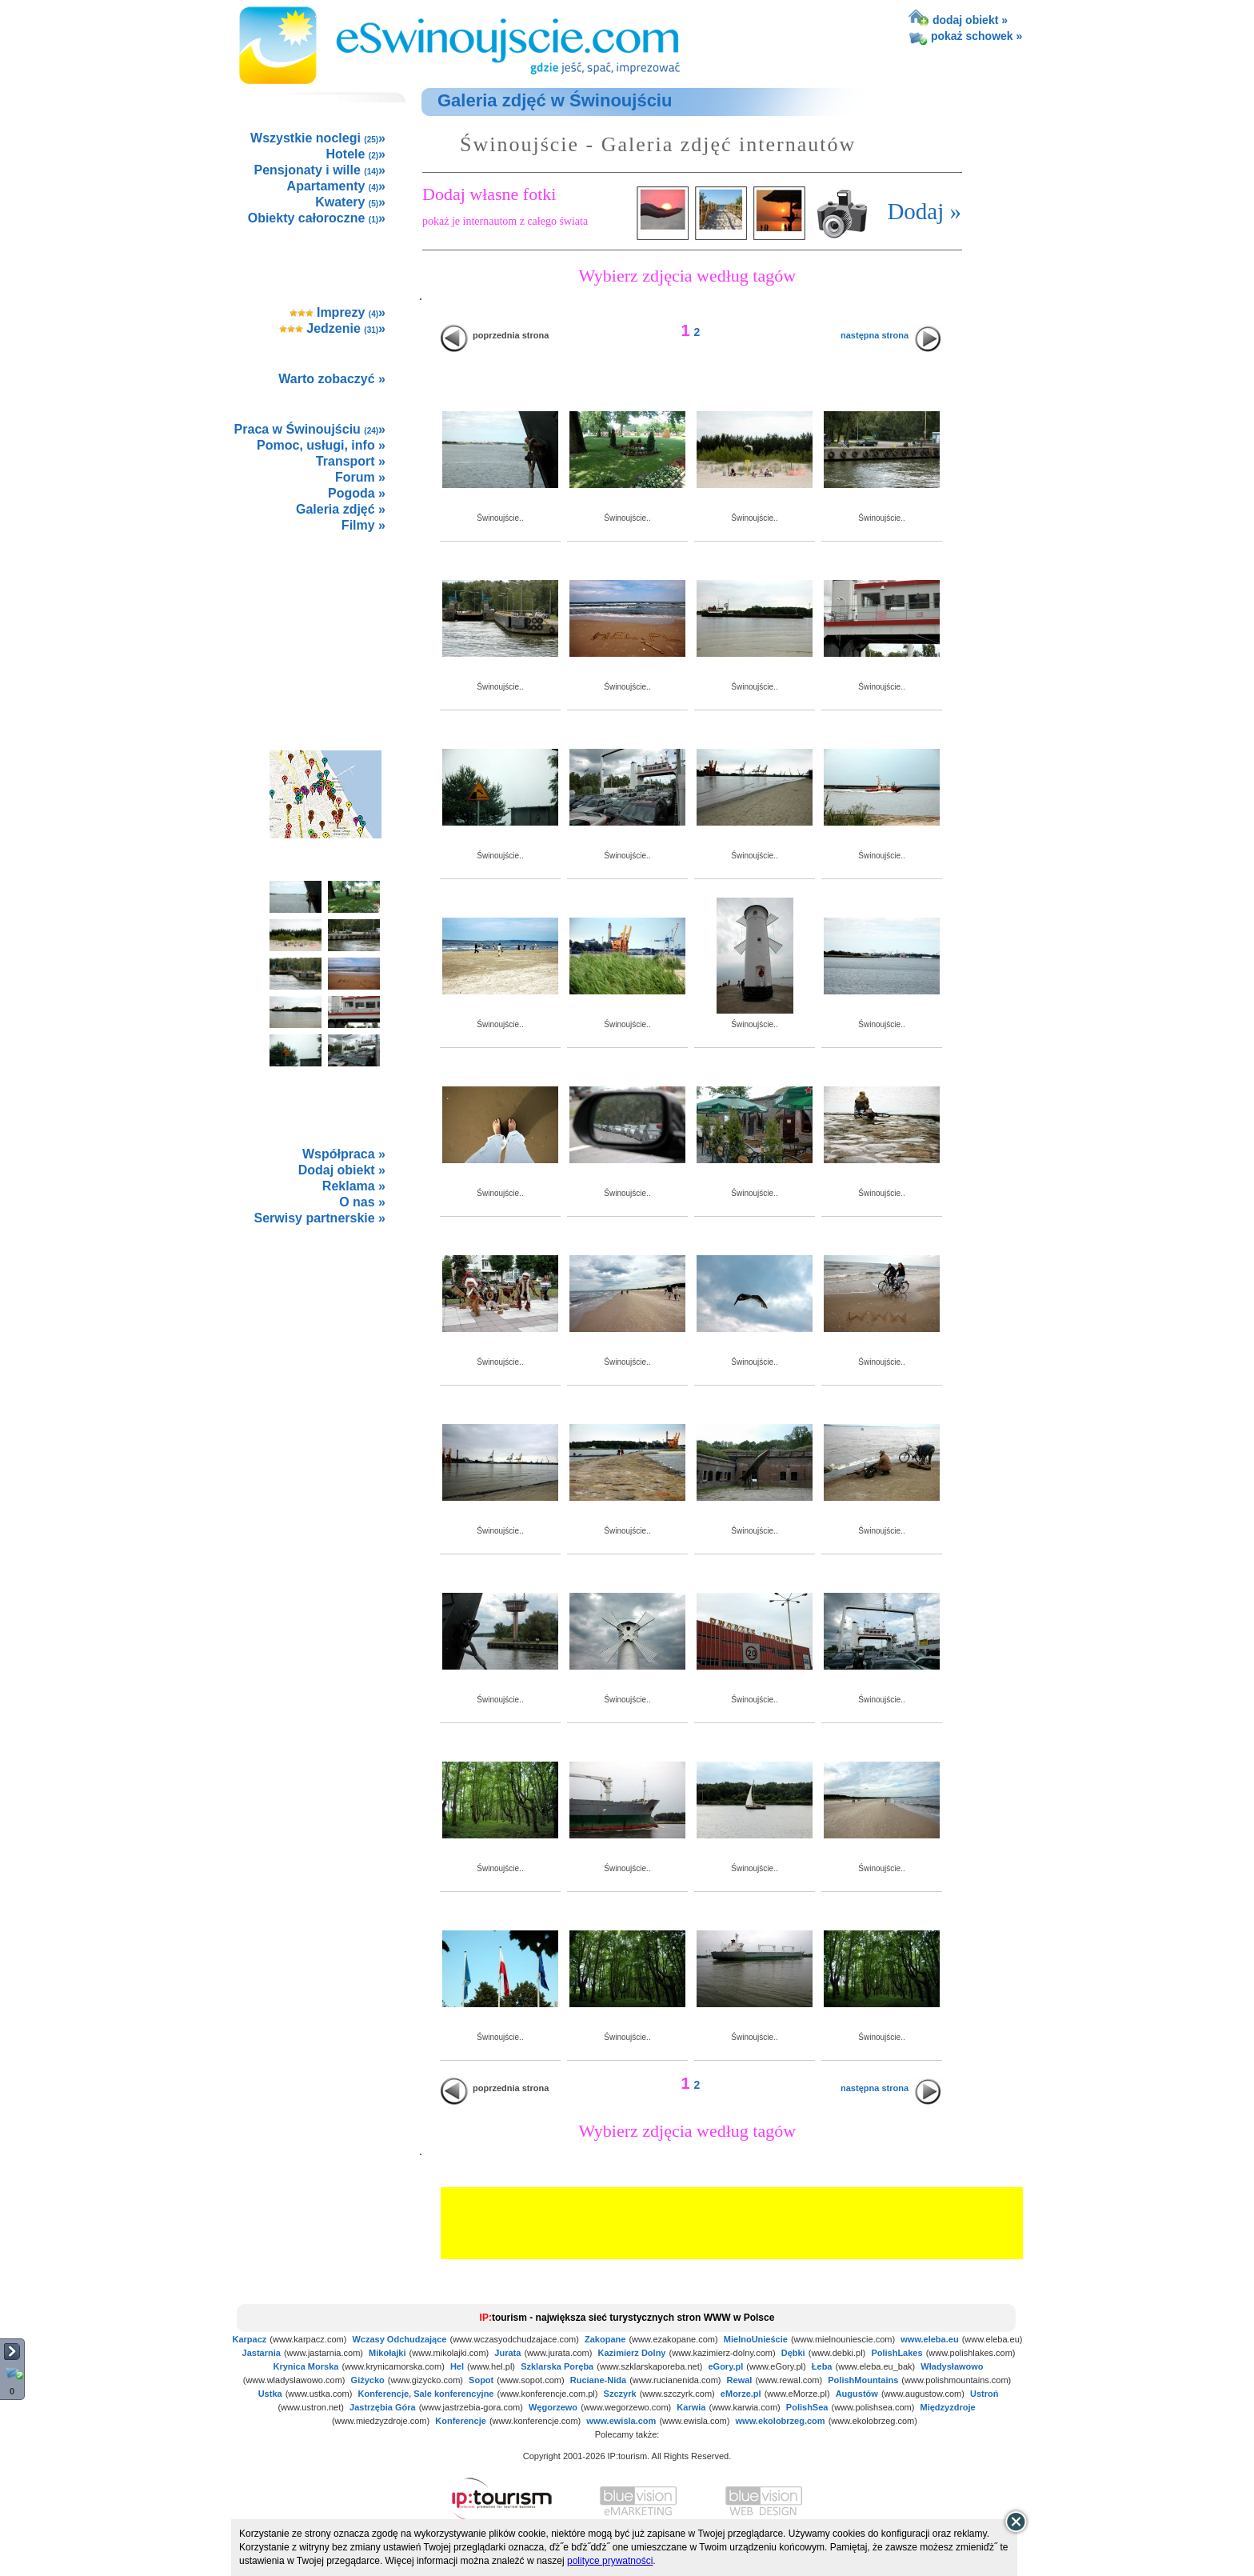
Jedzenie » (332, 328)
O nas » (362, 1202)
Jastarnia (261, 2353)
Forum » (360, 477)
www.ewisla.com (621, 2421)
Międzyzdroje (948, 2407)
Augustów (857, 2393)
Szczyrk (620, 2393)
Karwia (691, 2407)
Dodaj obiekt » (341, 1170)
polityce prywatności (610, 2560)
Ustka (270, 2393)
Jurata (507, 2353)
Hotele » (355, 154)
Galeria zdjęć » (340, 509)
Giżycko (368, 2380)
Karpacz (250, 2339)
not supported (326, 1345)
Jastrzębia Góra (382, 2407)
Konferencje (460, 2421)
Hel (457, 2366)
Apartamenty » (336, 186)
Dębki (793, 2353)
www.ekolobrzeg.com (780, 2421)
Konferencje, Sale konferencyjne (426, 2393)
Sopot (481, 2380)
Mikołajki (387, 2353)
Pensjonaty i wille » (319, 170)
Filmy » (363, 525)
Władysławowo (952, 2366)
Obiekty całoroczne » (316, 218)
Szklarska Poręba (557, 2366)
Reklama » (353, 1186)
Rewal (740, 2380)
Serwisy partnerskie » (319, 1218)
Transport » (350, 461)
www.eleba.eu (929, 2339)
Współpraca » (343, 1154)
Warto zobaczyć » (331, 379)
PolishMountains (863, 2380)
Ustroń (984, 2393)
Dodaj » (924, 211)
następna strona (875, 335)
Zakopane (605, 2339)
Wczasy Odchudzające (399, 2339)
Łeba (822, 2366)
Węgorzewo (553, 2407)
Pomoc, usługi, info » (321, 445)
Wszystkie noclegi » (317, 138)
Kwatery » (350, 202)
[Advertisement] (325, 624)
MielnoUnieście (756, 2339)
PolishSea (807, 2407)
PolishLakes (896, 2353)
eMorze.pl (741, 2393)
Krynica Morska (305, 2366)
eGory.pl (725, 2366)
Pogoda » (356, 493)
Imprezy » (338, 312)
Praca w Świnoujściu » (309, 429)
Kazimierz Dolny (632, 2353)
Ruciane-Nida (598, 2380)
